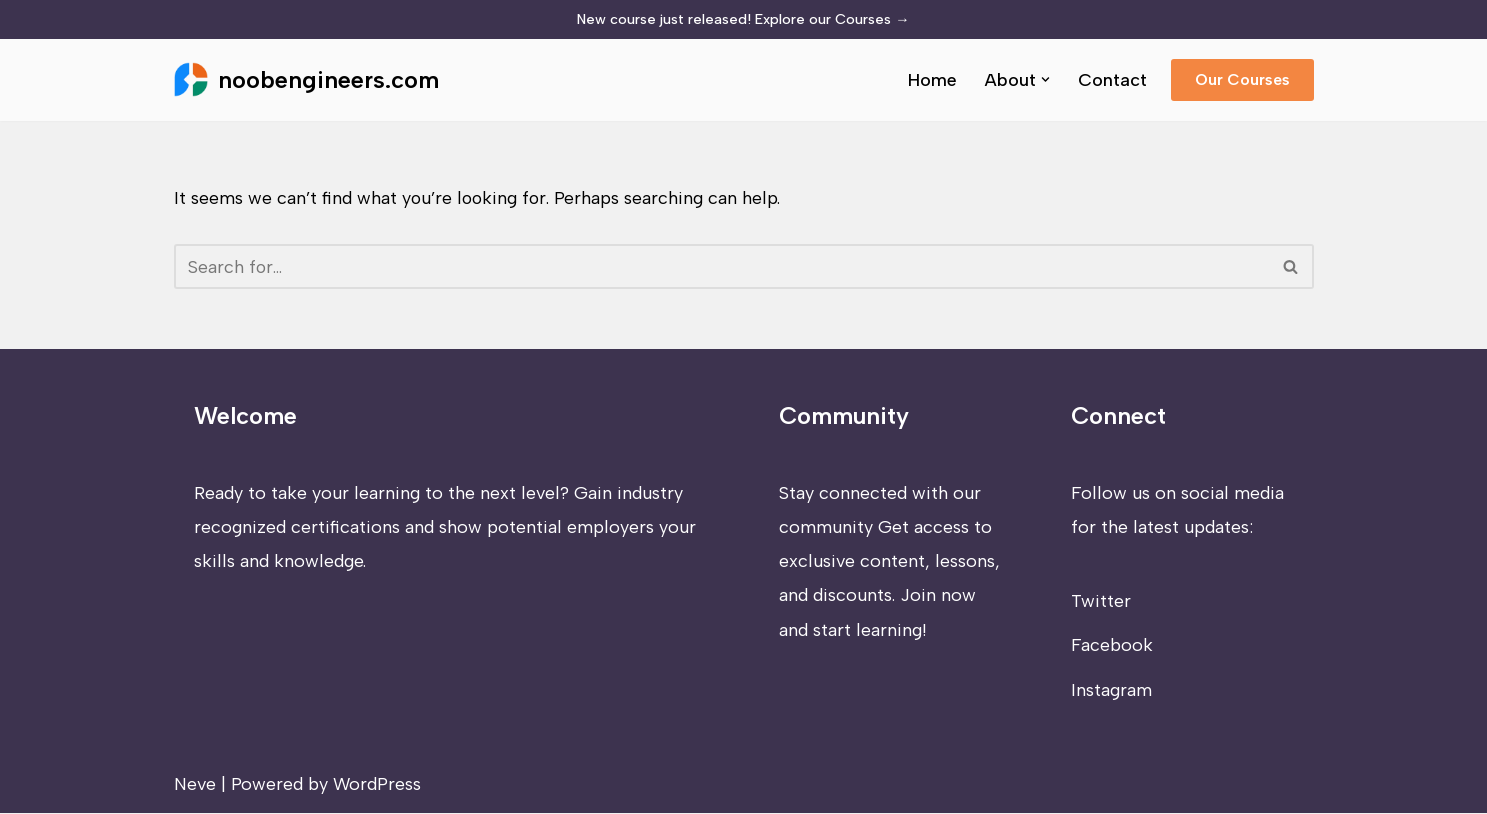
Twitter (1101, 603)
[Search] (721, 268)
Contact (1112, 80)
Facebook (1112, 647)
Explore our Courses (832, 19)
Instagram (1111, 691)
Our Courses (1242, 79)
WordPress (377, 785)
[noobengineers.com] (306, 80)
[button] (1045, 79)
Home (932, 80)
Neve (195, 785)
